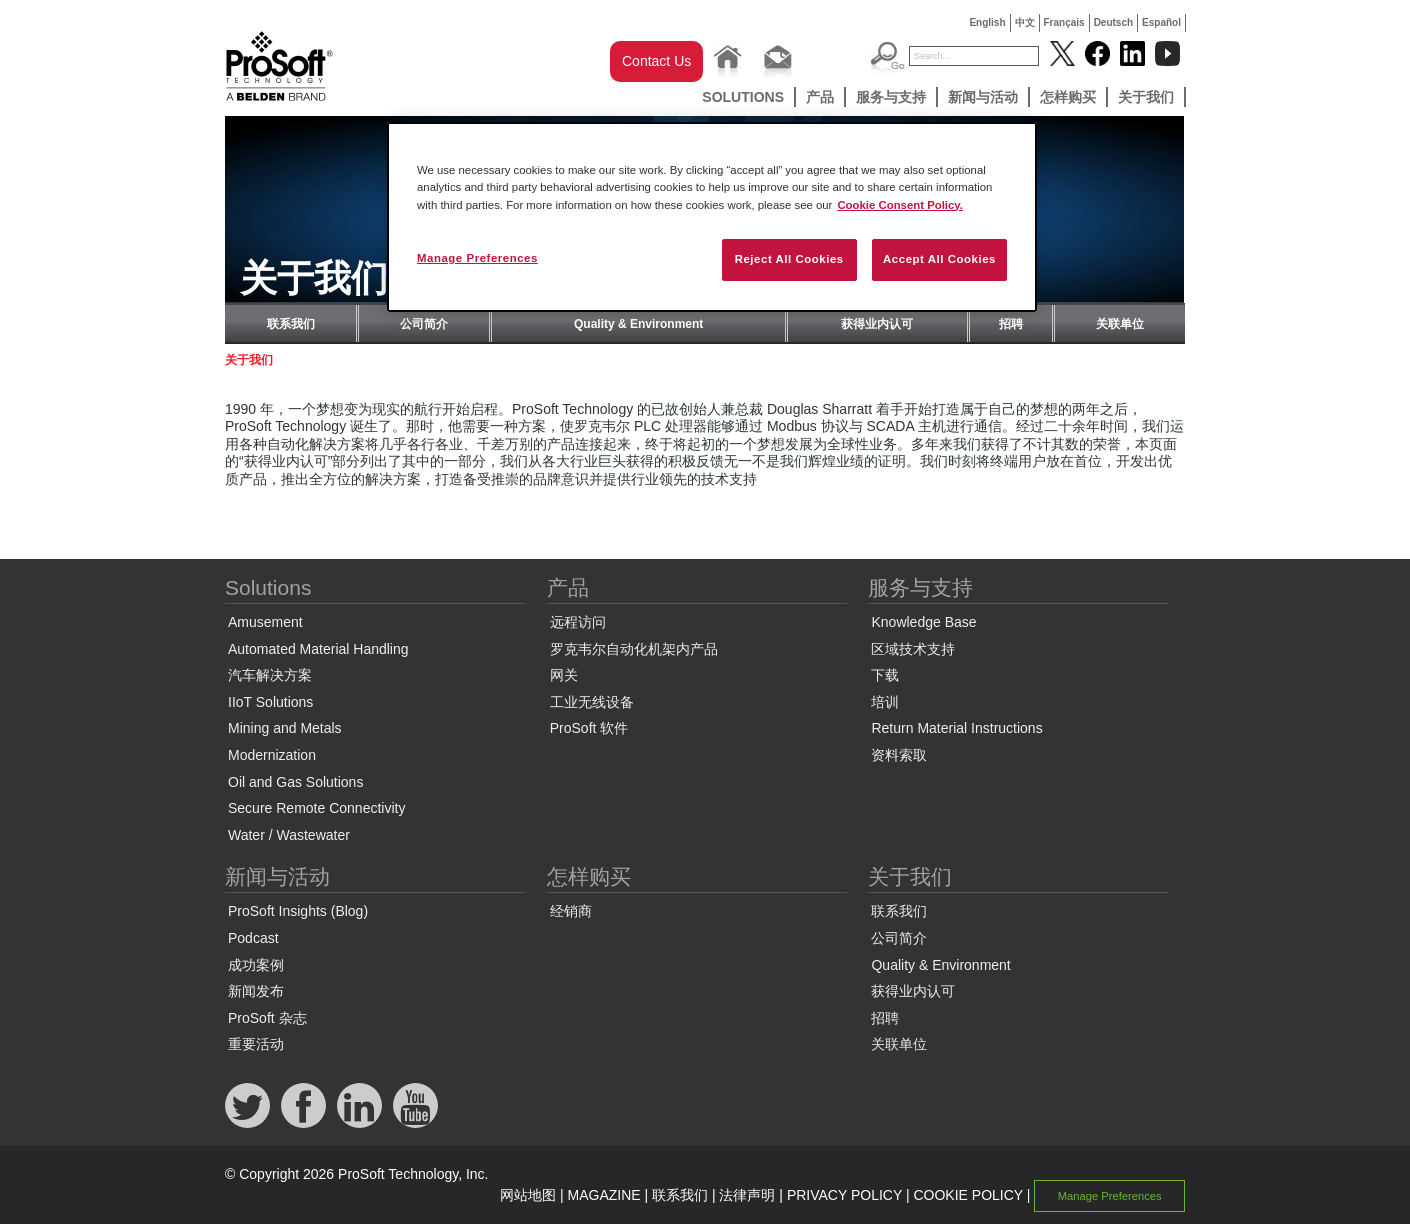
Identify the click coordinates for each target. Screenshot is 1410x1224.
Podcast (253, 938)
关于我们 (1146, 97)
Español (1161, 22)
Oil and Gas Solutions (295, 782)
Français (1064, 22)
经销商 (571, 911)
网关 (564, 675)
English (987, 22)
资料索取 (899, 755)
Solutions (743, 97)
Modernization (272, 755)
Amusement (265, 622)
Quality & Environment (638, 324)
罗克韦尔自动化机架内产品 (634, 649)
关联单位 (1120, 324)
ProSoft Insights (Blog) (298, 911)
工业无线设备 (592, 702)
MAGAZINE (604, 1195)
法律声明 (747, 1195)
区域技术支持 (913, 649)
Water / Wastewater (289, 835)
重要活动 (256, 1044)
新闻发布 (256, 991)
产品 (820, 97)
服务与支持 (891, 97)
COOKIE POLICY (967, 1195)
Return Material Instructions (956, 728)
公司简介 (424, 324)
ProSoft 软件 (589, 728)
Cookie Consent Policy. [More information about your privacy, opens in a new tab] (900, 205)
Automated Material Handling (318, 649)
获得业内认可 (877, 324)
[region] (712, 216)
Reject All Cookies (789, 259)
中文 (1025, 22)
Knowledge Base (923, 622)
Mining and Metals (285, 728)
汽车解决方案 (270, 675)
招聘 (1011, 324)
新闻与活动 (983, 97)
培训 (885, 702)
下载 (885, 675)
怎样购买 (1068, 97)
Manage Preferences (1110, 1196)
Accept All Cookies (939, 259)
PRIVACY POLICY (844, 1195)
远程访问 (578, 622)
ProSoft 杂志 (267, 1018)
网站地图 (528, 1195)
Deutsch (1113, 22)
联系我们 (291, 324)
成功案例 (256, 965)
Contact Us (656, 61)
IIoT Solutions (270, 702)
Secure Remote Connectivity (316, 808)
